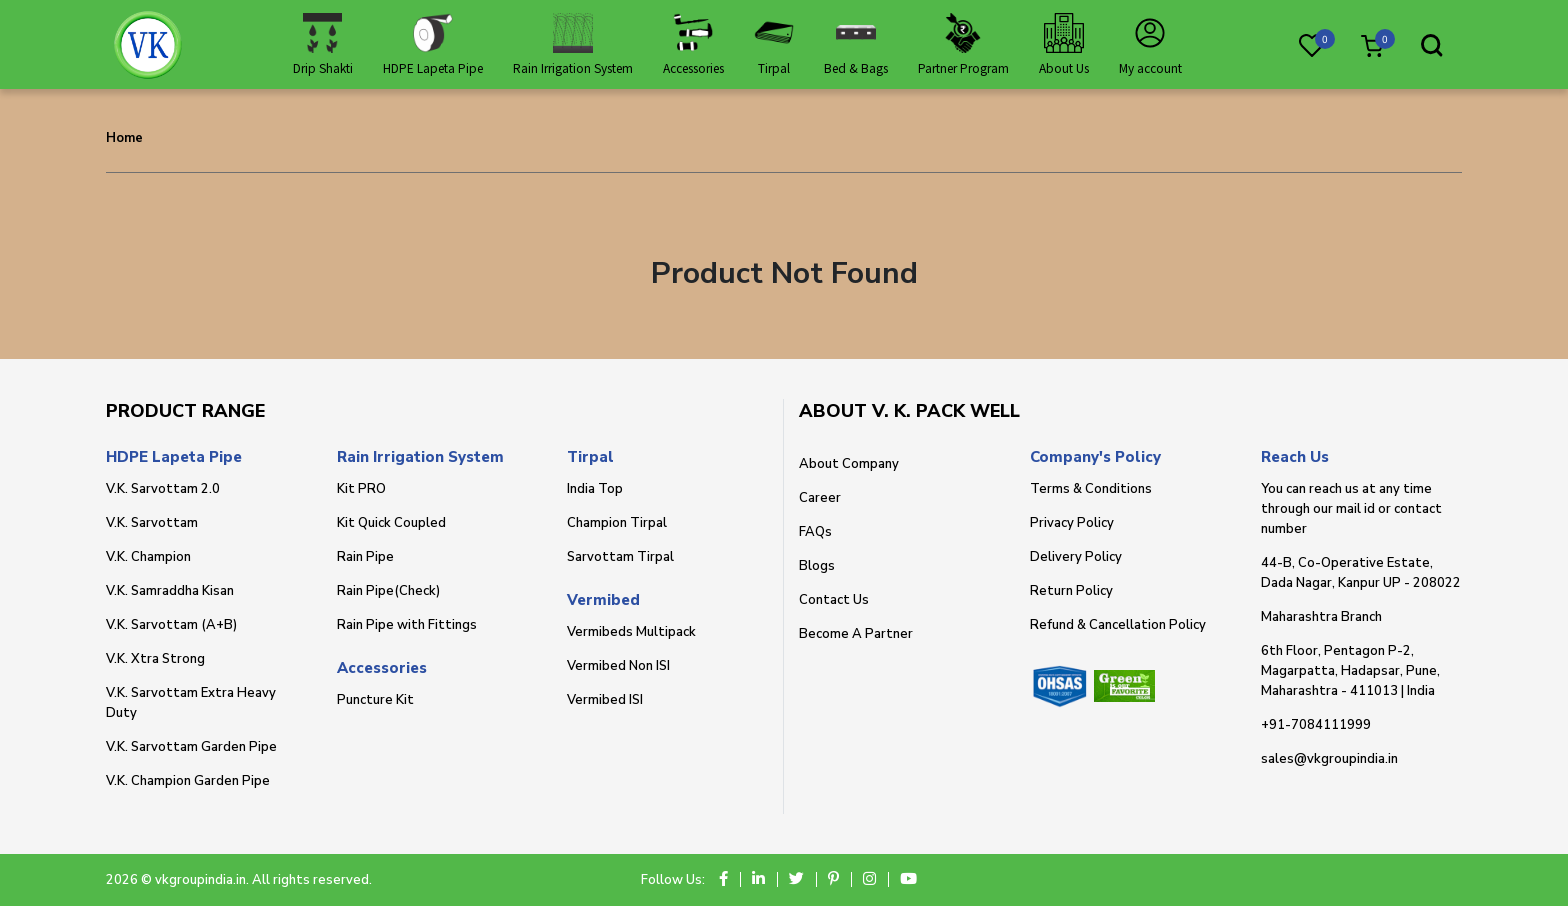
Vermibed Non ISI (618, 666)
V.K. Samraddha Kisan (170, 591)
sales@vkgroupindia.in (1329, 759)
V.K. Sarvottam (152, 523)
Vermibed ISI (605, 700)
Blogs (817, 566)
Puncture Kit (375, 700)
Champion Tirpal (617, 523)
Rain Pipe (365, 557)
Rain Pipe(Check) (388, 591)
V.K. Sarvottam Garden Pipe (191, 747)
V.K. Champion (148, 557)
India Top (595, 489)
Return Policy (1071, 591)
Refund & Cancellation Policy (1118, 625)
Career (820, 498)
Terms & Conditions (1091, 489)
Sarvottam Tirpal (620, 557)
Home (124, 138)
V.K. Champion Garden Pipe (188, 781)
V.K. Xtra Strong (155, 659)
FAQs (815, 532)
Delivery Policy (1076, 557)
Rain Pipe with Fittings (407, 625)
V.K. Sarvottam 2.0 (163, 489)
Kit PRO (361, 489)
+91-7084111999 (1316, 725)
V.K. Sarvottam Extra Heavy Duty (191, 703)
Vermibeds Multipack (631, 632)
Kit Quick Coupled (391, 523)
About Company (849, 464)
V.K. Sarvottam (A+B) (171, 625)
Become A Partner (856, 634)
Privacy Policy (1072, 523)
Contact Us (834, 600)
